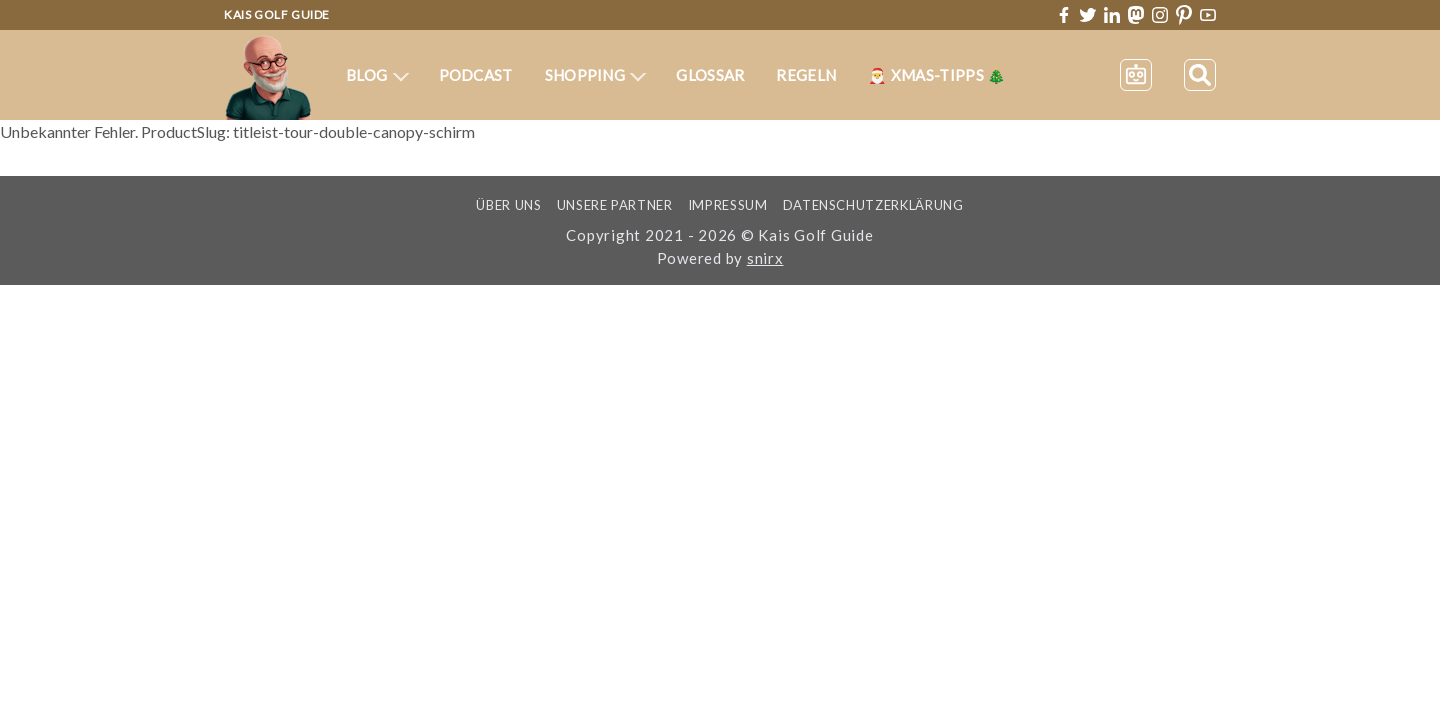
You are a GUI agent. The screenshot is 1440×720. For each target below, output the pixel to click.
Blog (377, 75)
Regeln (806, 75)
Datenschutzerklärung (873, 205)
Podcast (476, 75)
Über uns (508, 205)
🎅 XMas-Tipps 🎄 (937, 75)
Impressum (728, 205)
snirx (765, 258)
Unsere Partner (615, 205)
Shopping (596, 75)
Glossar (710, 75)
